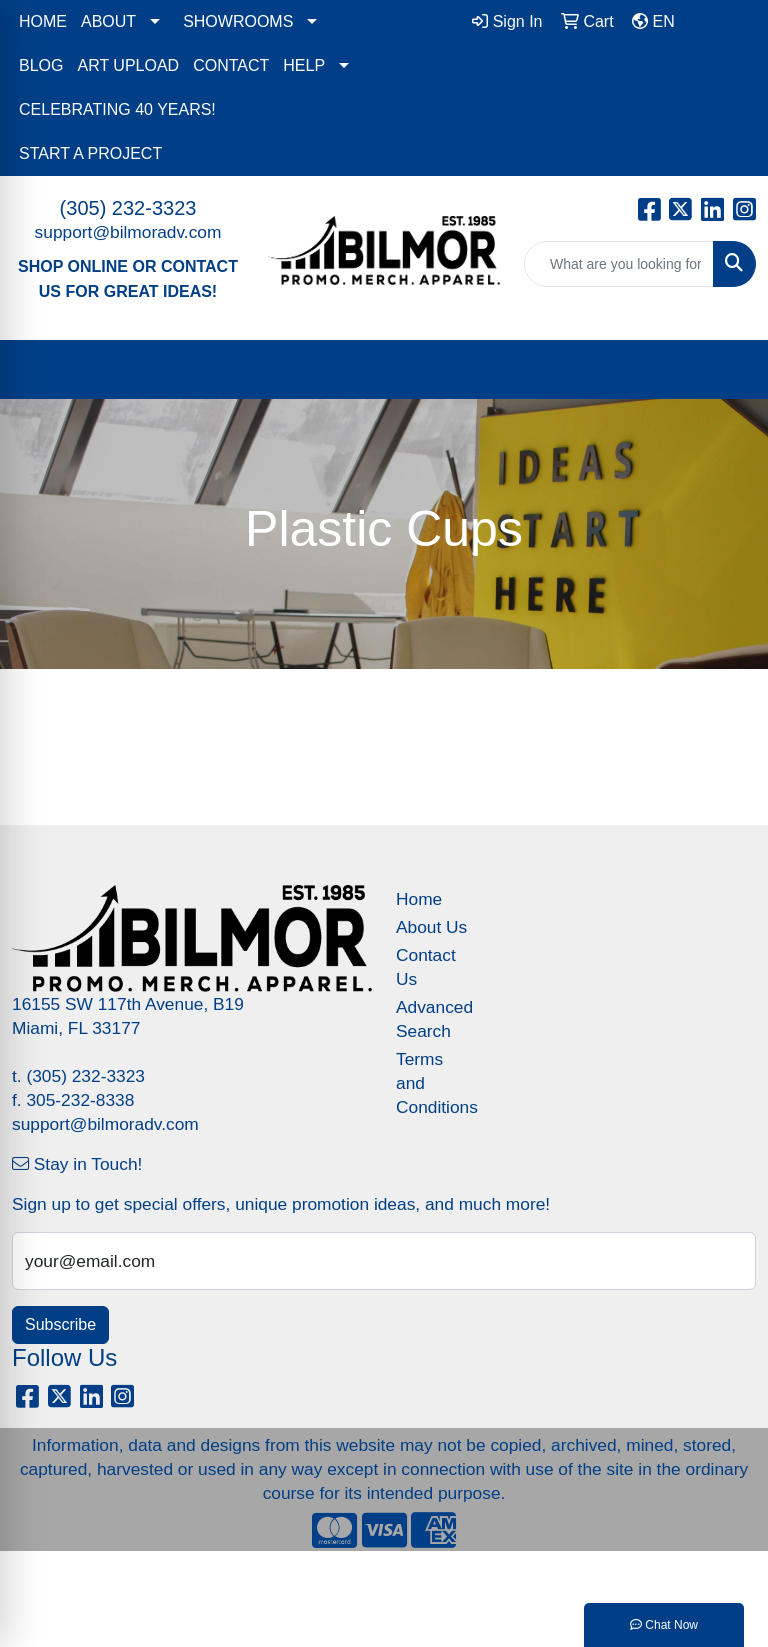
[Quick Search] (619, 264)
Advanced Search (432, 1019)
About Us (431, 927)
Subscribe (60, 1324)
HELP (304, 65)
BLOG (41, 65)
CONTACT (231, 65)
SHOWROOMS (238, 21)
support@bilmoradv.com (128, 232)
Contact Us (426, 967)
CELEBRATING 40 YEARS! (117, 109)
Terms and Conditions (432, 1083)
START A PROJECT (90, 153)
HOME (43, 21)
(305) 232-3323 (128, 208)
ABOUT (108, 21)
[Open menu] (728, 370)
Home (419, 899)
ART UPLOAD (128, 65)
